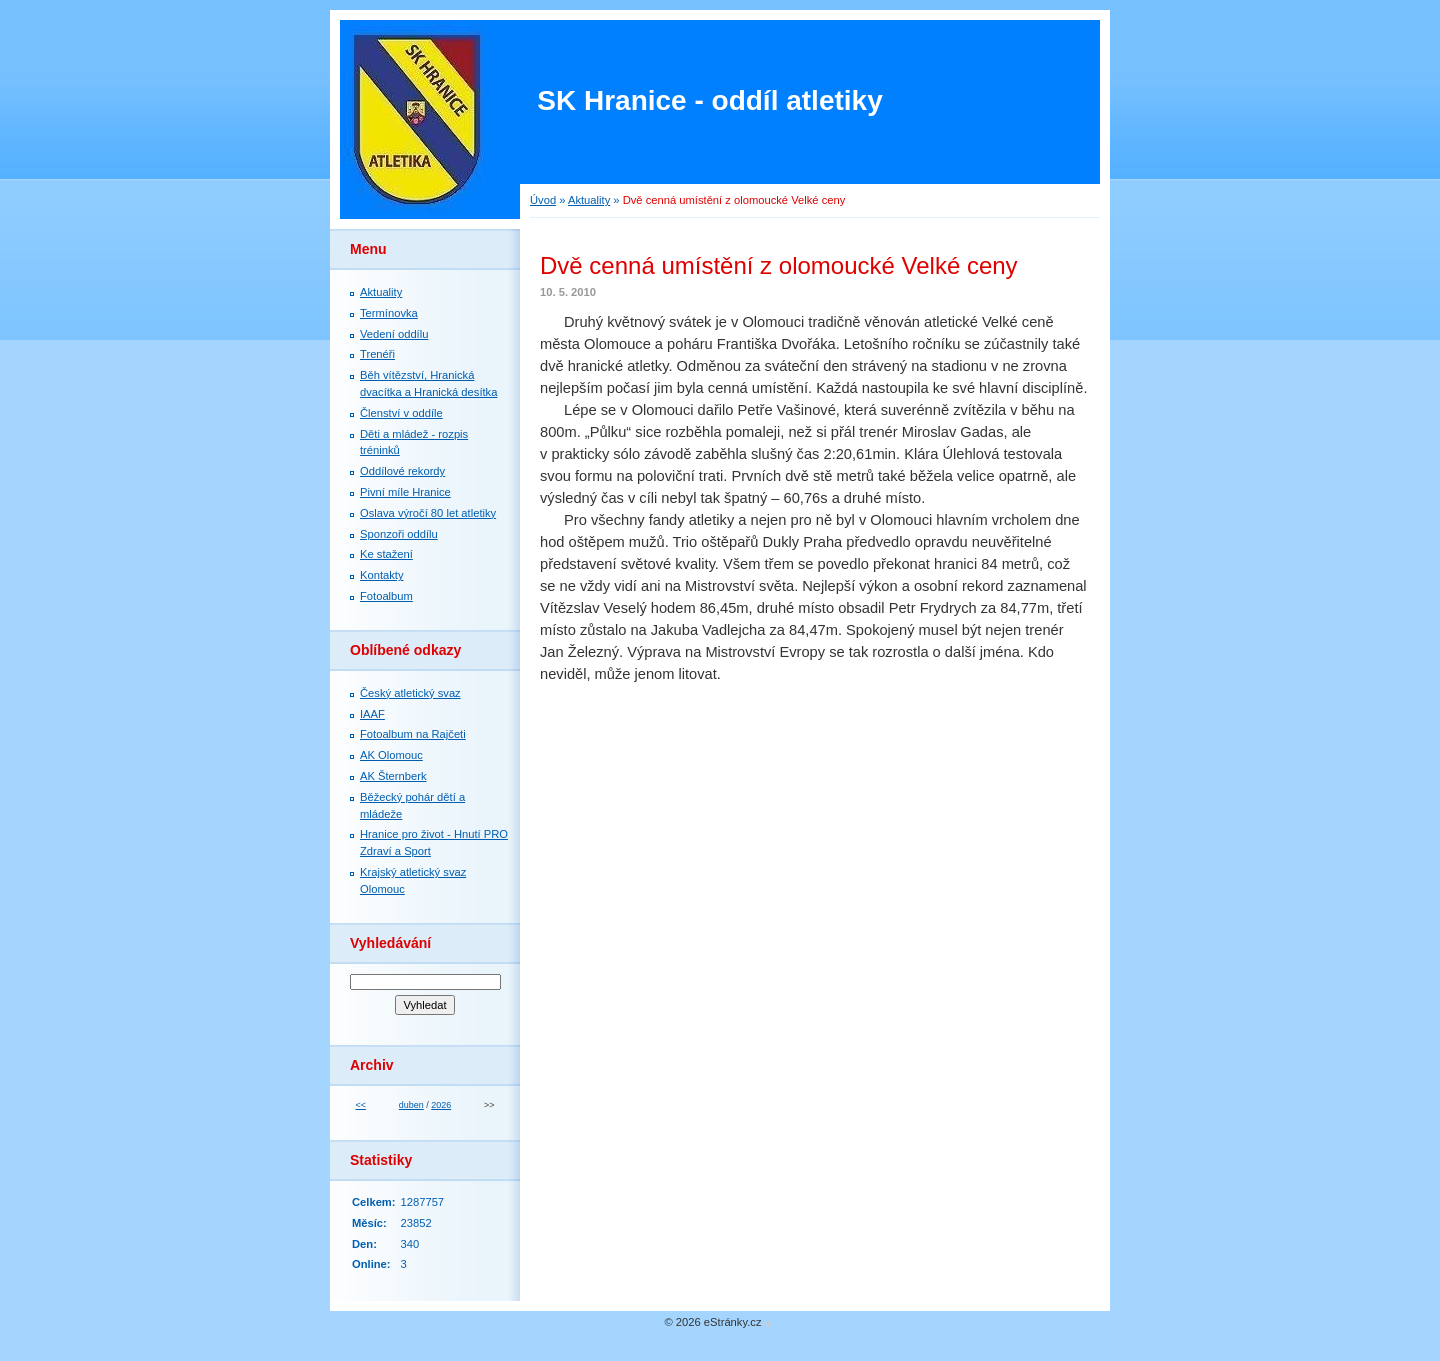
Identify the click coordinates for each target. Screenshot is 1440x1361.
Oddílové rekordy (402, 471)
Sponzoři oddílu (399, 534)
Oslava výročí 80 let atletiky (428, 513)
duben (411, 1105)
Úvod (543, 200)
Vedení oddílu (394, 334)
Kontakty (382, 575)
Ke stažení (386, 554)
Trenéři (377, 354)
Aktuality (589, 200)
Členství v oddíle (401, 413)
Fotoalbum (386, 596)
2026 (441, 1105)
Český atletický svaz (410, 693)
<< (360, 1105)
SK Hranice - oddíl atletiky (709, 100)
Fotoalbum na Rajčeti (413, 734)
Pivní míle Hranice (405, 492)
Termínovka (389, 313)
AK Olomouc (391, 755)
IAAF (372, 714)
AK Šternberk (393, 776)
